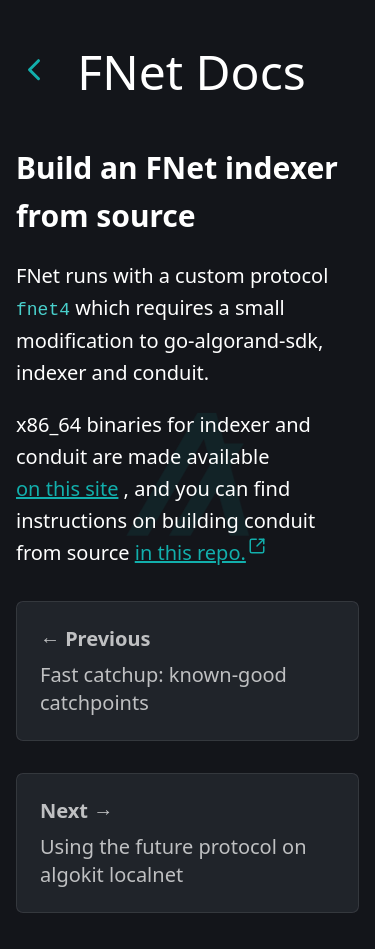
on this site (67, 488)
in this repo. (201, 551)
